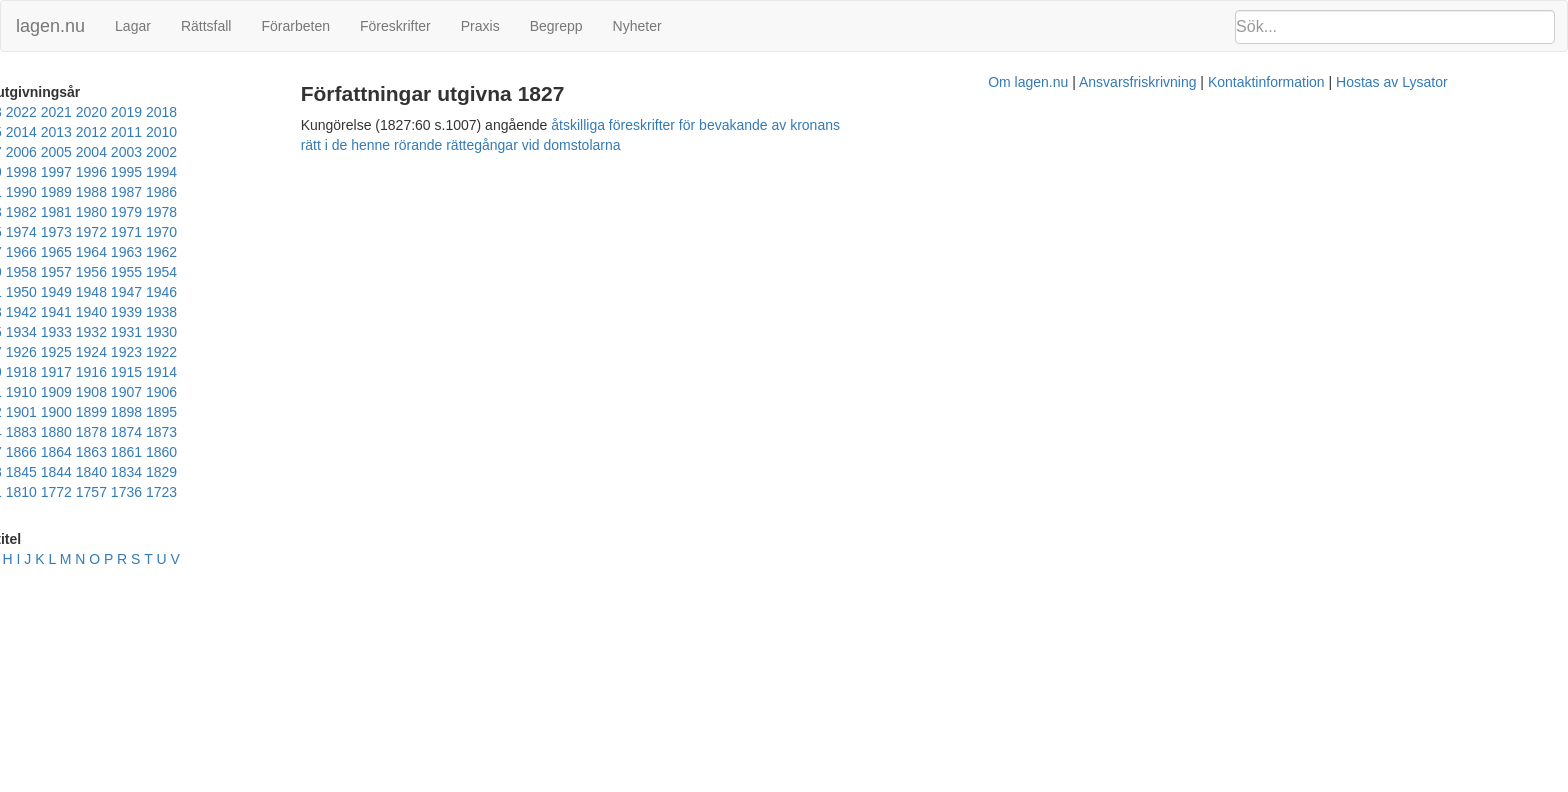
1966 (158, 212)
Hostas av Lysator (1154, 155)
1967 (123, 212)
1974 (263, 192)
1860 (18, 372)
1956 (123, 232)
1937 (18, 272)
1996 (263, 152)
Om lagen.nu (790, 155)
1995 (298, 152)
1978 (123, 192)
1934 (123, 272)
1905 (368, 312)
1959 (18, 232)
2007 (263, 132)
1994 (333, 152)
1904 (18, 332)
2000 (123, 152)
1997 (228, 152)
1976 (193, 192)
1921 (193, 292)
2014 (18, 132)
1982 (368, 172)
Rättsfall (206, 26)
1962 (298, 212)
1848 (123, 372)
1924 (88, 292)
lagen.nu (50, 26)
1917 (333, 292)
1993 (368, 152)
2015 (368, 112)
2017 (298, 112)
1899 (158, 332)
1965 (193, 212)
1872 (158, 352)
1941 (263, 252)
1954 (193, 232)
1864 (298, 352)
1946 (88, 252)
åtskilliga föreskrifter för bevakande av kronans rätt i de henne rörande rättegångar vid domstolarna (956, 125)
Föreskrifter (395, 26)
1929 (298, 272)
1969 (53, 212)
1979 (88, 192)
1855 (53, 372)
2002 (53, 152)
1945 (123, 252)
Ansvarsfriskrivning (899, 155)
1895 (228, 332)
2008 (228, 132)
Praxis (480, 26)
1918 (298, 292)
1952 (263, 232)
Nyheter (637, 26)
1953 (228, 232)
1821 (18, 392)
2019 (228, 112)
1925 (53, 292)
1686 (228, 392)
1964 (228, 212)
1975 (228, 192)
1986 (228, 172)
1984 (298, 172)
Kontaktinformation (1028, 155)
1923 (123, 292)
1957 (88, 232)
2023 (88, 112)
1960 (368, 212)
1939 (333, 252)
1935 (88, 272)
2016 (333, 112)
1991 (53, 172)
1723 (193, 392)
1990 (88, 172)
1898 (193, 332)
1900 (123, 332)
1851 (88, 372)
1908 (263, 312)
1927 (368, 272)
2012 (88, 132)
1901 (88, 332)
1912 (123, 312)
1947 (53, 252)
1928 (333, 272)
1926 (18, 292)
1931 (228, 272)
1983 (333, 172)
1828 (333, 372)
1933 (158, 272)
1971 (368, 192)
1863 (333, 352)
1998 (193, 152)
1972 (333, 192)
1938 (368, 252)
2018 (263, 112)
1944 (158, 252)
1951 (298, 232)
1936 (53, 272)
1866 (263, 352)
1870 (193, 352)
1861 (368, 352)
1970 (18, 212)
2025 (18, 112)
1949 (368, 232)
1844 (193, 372)
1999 (158, 152)
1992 (18, 172)
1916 (368, 292)
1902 (53, 332)
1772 (88, 392)
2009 (193, 132)
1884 (333, 332)
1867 (228, 352)
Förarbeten (295, 26)
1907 (298, 312)
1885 (298, 332)
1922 (158, 292)
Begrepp (556, 26)
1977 (158, 192)
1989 (123, 172)
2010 (158, 132)
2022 (123, 112)
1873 (123, 352)
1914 (53, 312)
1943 (193, 252)
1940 (298, 252)
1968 (88, 212)
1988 (158, 172)
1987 (193, 172)
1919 (263, 292)
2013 (53, 132)
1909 (228, 312)
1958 (53, 232)
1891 (263, 332)
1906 (333, 312)
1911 (158, 312)
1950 (333, 232)
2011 (123, 132)
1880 (18, 352)
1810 (53, 392)
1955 (158, 232)
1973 (298, 192)
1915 (18, 312)
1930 (263, 272)
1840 (228, 372)
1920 (228, 292)
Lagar (133, 26)
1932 (193, 272)
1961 (333, 212)
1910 (193, 312)
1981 (18, 192)
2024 (53, 112)
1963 (263, 212)
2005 (333, 132)
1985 (263, 172)
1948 (18, 252)
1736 (158, 392)
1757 (123, 392)
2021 (158, 112)
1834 (263, 372)
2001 (88, 152)
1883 (368, 332)
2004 (368, 132)
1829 (298, 372)
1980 (53, 192)
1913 (88, 312)
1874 (88, 352)
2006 (298, 132)
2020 (193, 112)
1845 (158, 372)
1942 (228, 252)
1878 (53, 352)
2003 (18, 152)
